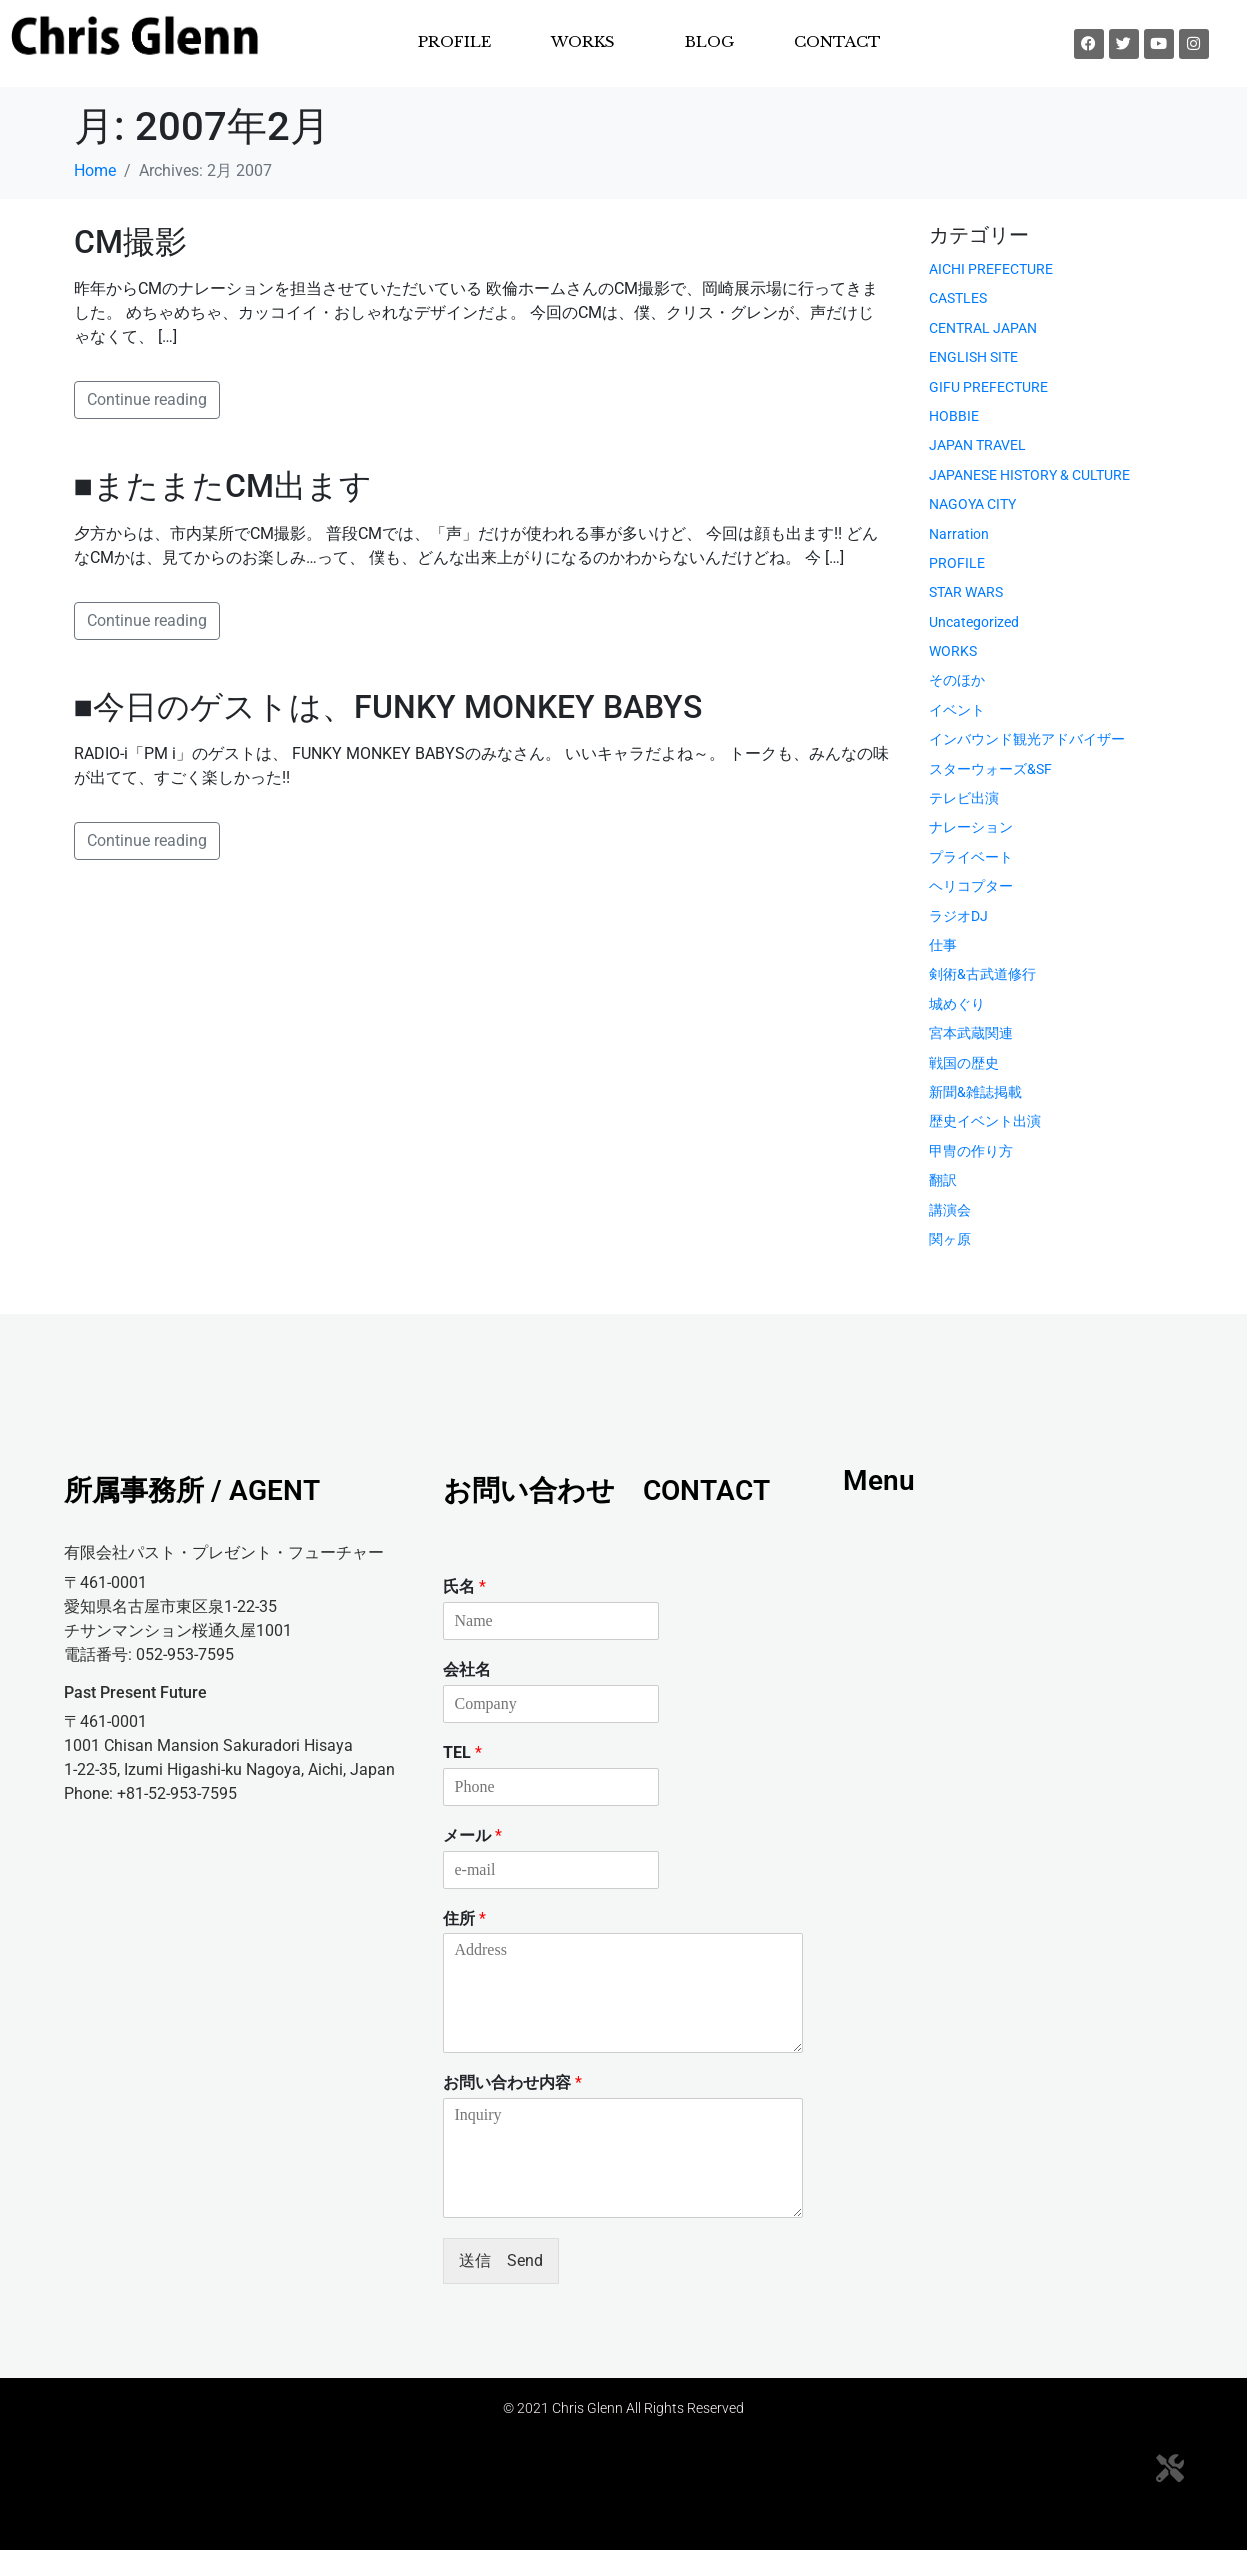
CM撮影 (130, 242)
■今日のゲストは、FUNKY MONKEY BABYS (388, 707)
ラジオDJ (958, 916)
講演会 (950, 1210)
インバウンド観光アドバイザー (1027, 739)
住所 (464, 1918)
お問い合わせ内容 (512, 2082)
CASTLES (958, 298)
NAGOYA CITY (972, 504)
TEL (462, 1752)
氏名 (464, 1586)
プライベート (971, 857)
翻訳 (943, 1180)
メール (472, 1835)
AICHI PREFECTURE (991, 269)
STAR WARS (966, 592)
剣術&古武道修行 (982, 974)
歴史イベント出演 (985, 1121)
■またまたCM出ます (223, 486)
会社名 (467, 1669)
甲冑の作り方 (971, 1151)
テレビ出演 (964, 798)
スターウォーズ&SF (990, 769)
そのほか (957, 680)
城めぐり (957, 1004)
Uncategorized (974, 622)
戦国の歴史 (964, 1063)
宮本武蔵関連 (971, 1033)
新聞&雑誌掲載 (975, 1092)
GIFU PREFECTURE (988, 387)
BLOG (709, 41)
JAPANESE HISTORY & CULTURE (1029, 475)
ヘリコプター (971, 886)
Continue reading (147, 399)
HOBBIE (954, 416)
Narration (959, 534)
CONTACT (837, 41)
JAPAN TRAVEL (977, 445)
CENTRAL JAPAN (983, 328)
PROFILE (454, 41)
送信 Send (501, 2260)
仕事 (943, 945)
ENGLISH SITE (973, 357)
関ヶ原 (950, 1239)
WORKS (583, 41)
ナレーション (971, 827)
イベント (957, 710)
